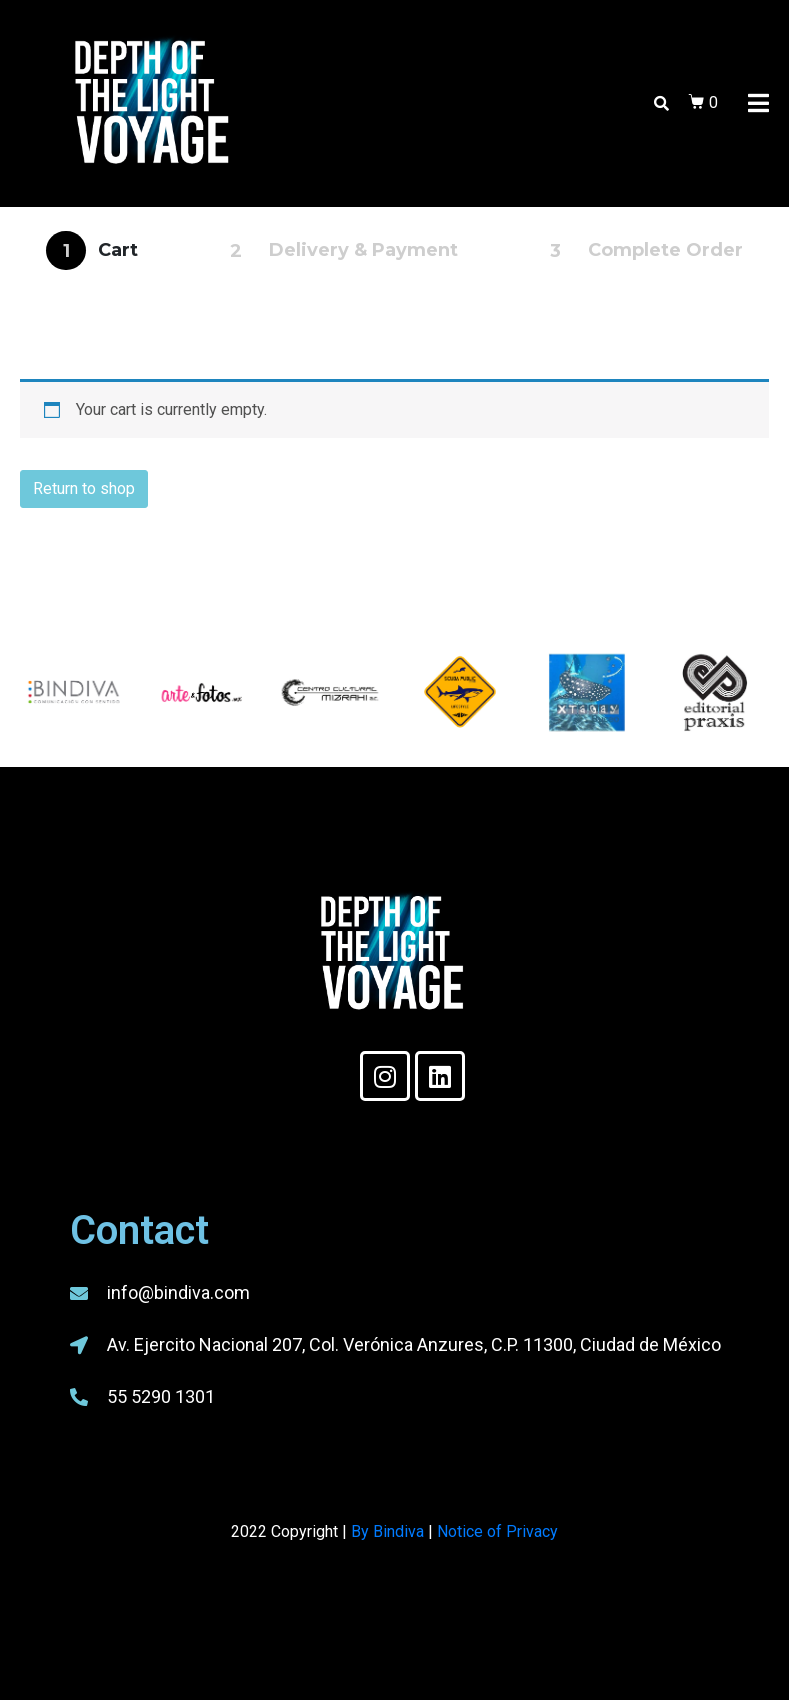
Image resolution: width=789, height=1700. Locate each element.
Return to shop (84, 488)
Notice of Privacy (497, 1531)
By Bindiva (387, 1531)
